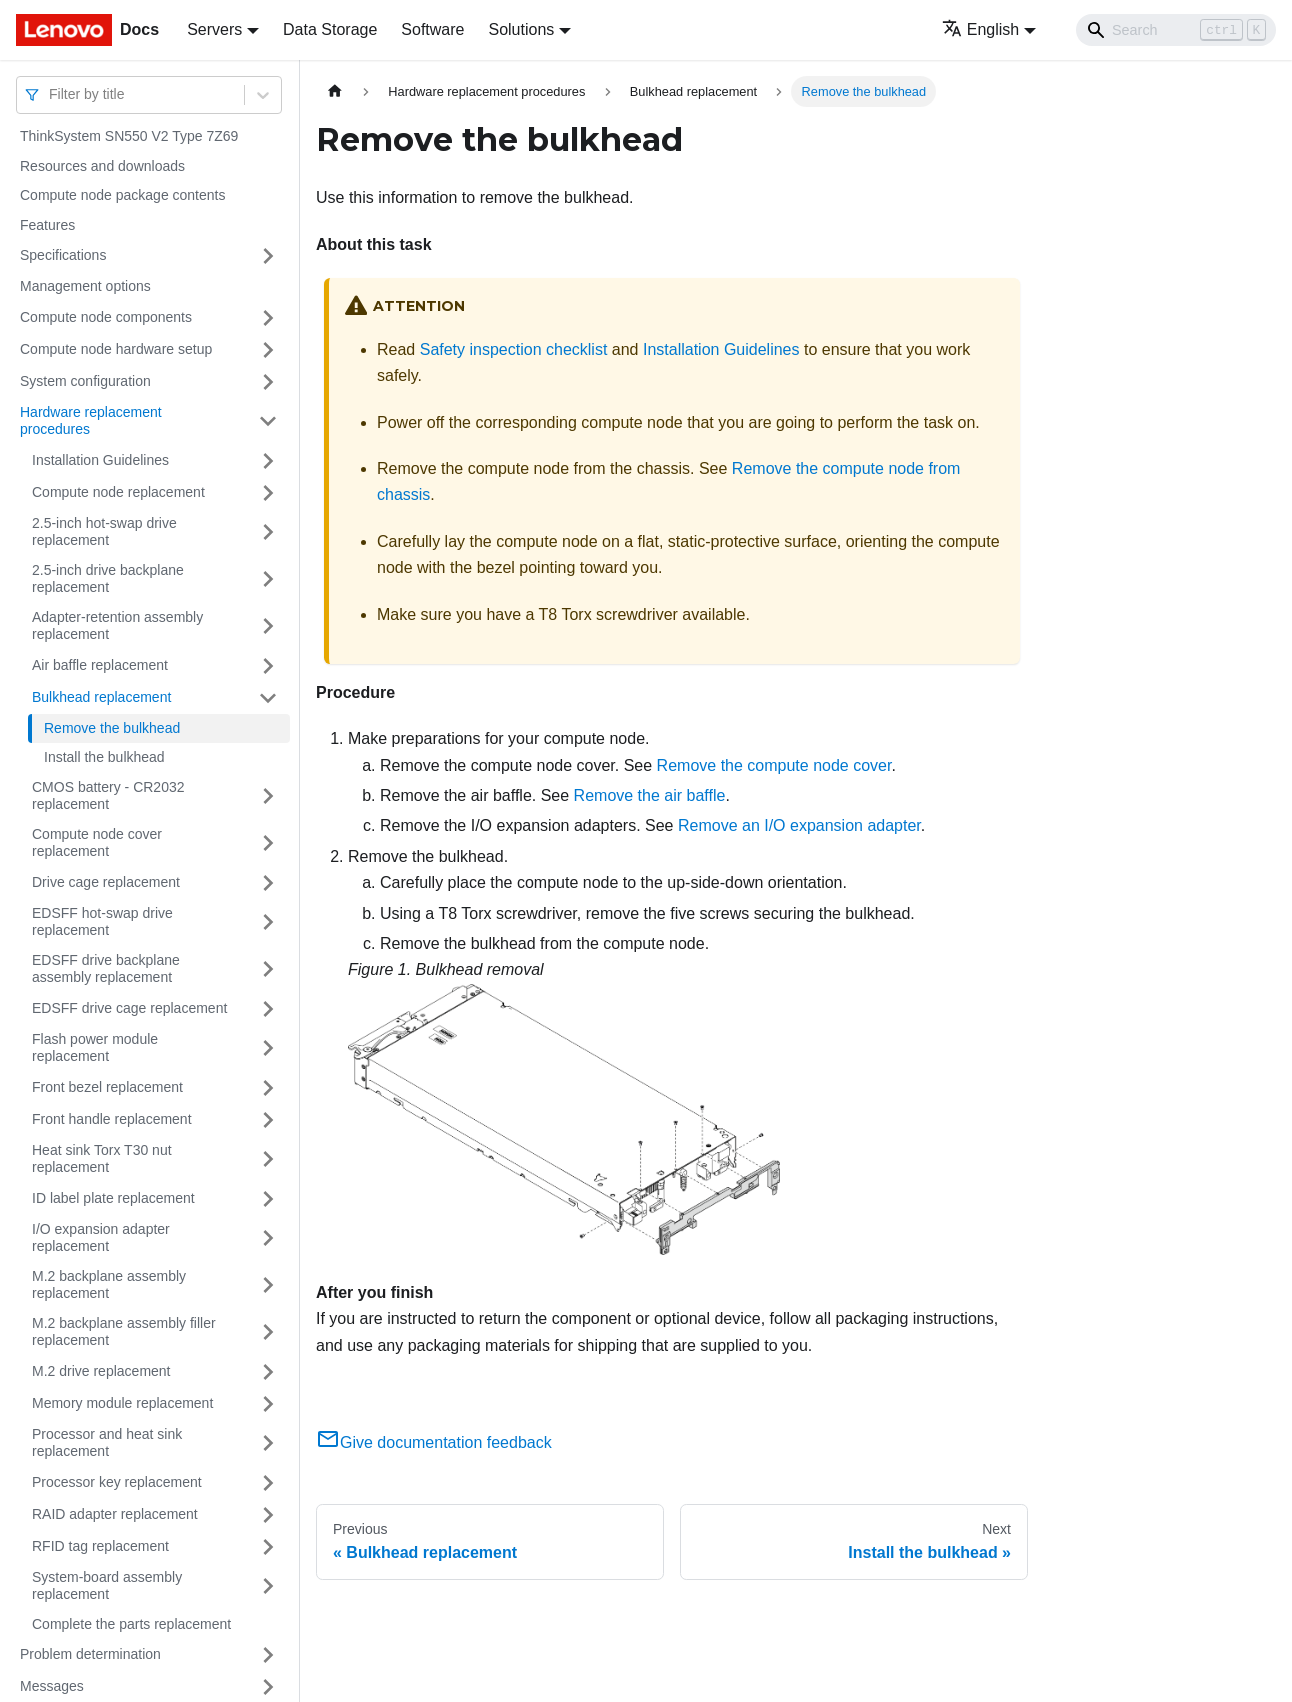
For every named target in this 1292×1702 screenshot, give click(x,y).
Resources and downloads (102, 166)
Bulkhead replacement (101, 697)
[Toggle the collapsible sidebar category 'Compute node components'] (268, 318)
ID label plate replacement (113, 1198)
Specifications (63, 255)
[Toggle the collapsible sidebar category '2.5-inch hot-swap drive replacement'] (268, 532)
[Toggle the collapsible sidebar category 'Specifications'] (268, 256)
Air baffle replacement (100, 665)
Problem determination (90, 1654)
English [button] (980, 29)
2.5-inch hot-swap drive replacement (104, 532)
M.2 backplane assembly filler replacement (124, 1332)
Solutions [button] (521, 29)
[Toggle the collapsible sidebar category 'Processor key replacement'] (268, 1483)
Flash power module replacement (95, 1048)
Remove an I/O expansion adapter (799, 825)
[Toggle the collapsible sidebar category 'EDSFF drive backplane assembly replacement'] (268, 969)
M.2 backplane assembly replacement (109, 1285)
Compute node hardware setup (116, 349)
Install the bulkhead (104, 757)
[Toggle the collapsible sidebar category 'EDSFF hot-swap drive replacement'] (268, 922)
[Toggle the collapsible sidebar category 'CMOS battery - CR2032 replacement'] (268, 796)
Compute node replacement (118, 492)
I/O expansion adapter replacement (101, 1238)
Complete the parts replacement (131, 1624)
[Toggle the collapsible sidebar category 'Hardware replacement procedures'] (268, 421)
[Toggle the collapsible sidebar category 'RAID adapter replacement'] (268, 1515)
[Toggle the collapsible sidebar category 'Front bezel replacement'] (268, 1088)
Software (432, 29)
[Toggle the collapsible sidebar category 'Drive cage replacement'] (268, 883)
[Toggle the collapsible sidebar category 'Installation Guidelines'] (268, 461)
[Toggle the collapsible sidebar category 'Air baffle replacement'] (268, 666)
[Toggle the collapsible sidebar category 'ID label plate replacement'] (268, 1199)
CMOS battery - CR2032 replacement (108, 796)
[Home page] (335, 91)
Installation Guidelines (100, 460)
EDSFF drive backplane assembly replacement (106, 969)
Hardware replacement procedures (91, 421)
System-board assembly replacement (107, 1586)
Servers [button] (214, 29)
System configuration (85, 381)
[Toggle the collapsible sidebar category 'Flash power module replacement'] (268, 1048)
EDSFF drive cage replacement (129, 1008)
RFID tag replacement (100, 1546)
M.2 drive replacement (101, 1371)
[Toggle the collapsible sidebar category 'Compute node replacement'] (268, 493)
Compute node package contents (122, 195)
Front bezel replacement (107, 1087)
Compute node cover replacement (97, 843)
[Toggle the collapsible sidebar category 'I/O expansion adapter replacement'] (268, 1238)
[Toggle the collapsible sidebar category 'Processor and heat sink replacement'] (268, 1443)
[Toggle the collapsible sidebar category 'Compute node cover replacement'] (268, 843)
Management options (85, 286)
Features (47, 225)
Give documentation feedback (434, 1442)
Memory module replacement (122, 1403)
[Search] (1176, 30)
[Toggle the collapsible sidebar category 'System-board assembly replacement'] (268, 1586)
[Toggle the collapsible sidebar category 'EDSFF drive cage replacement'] (268, 1009)
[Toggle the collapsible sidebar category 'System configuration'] (268, 382)
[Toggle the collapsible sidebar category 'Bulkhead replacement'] (268, 698)
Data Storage (330, 29)
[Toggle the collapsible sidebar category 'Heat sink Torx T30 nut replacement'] (268, 1159)
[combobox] (51, 94)
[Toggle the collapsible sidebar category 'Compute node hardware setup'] (268, 350)
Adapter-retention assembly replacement (117, 626)
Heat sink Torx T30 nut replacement (102, 1159)
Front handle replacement (112, 1119)
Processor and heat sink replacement (107, 1443)
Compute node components (106, 317)
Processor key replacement (117, 1482)
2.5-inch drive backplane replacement (108, 579)
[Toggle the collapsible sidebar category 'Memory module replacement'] (268, 1404)
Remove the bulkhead (112, 728)
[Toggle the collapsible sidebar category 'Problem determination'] (268, 1655)
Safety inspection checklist (514, 349)
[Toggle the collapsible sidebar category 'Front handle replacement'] (268, 1120)
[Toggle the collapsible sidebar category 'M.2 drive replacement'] (268, 1372)
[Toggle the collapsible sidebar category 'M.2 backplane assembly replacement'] (268, 1285)
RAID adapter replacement (115, 1514)
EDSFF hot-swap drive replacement (102, 922)
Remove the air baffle (650, 795)
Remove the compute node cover (774, 765)
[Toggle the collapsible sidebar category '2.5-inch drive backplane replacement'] (268, 579)
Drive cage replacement (106, 882)
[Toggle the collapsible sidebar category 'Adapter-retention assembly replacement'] (268, 626)
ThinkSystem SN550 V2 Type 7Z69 (129, 136)
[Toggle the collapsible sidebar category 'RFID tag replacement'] (268, 1547)
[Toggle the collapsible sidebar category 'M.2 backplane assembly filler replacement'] (268, 1332)
